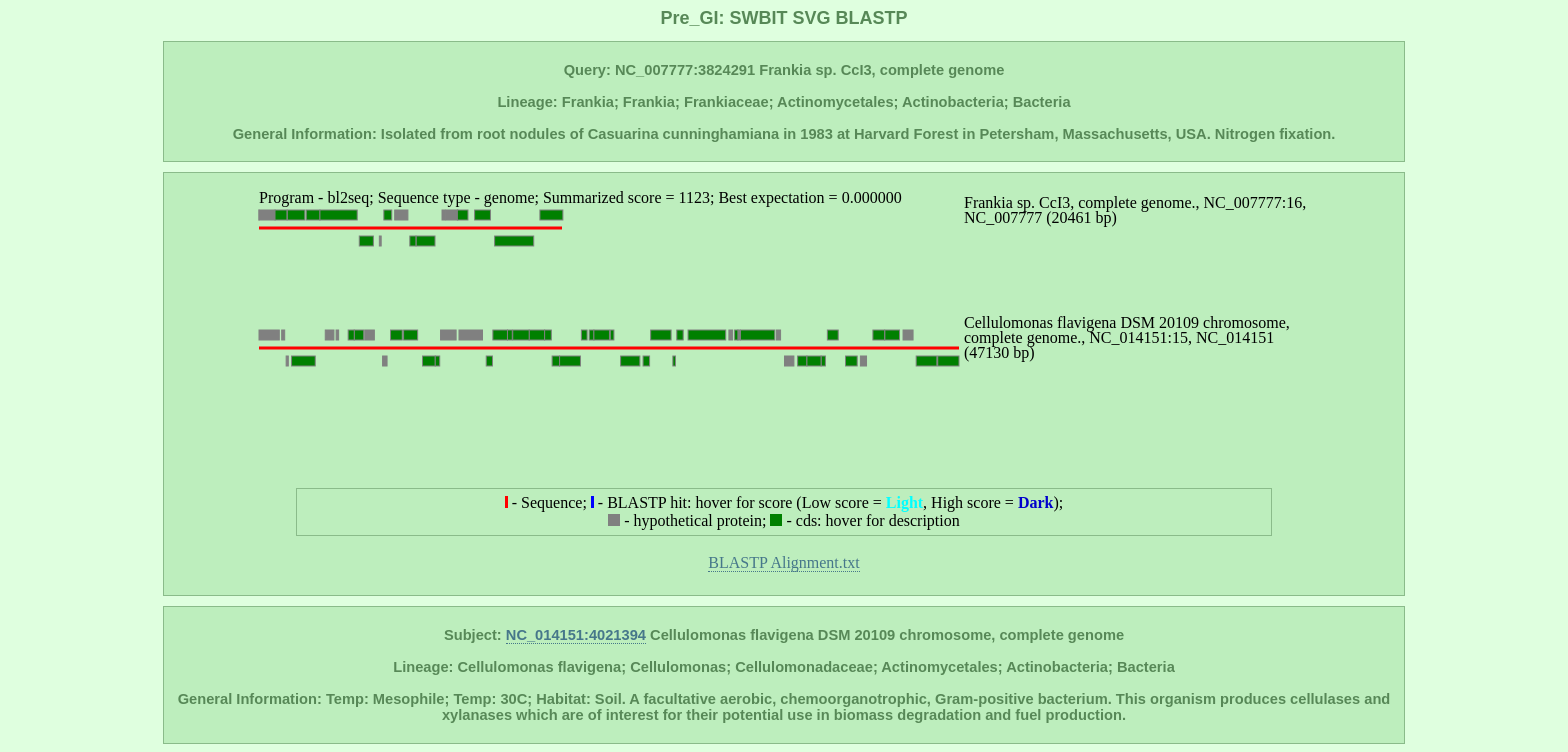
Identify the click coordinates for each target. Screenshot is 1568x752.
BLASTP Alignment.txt (783, 562)
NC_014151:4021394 (576, 635)
